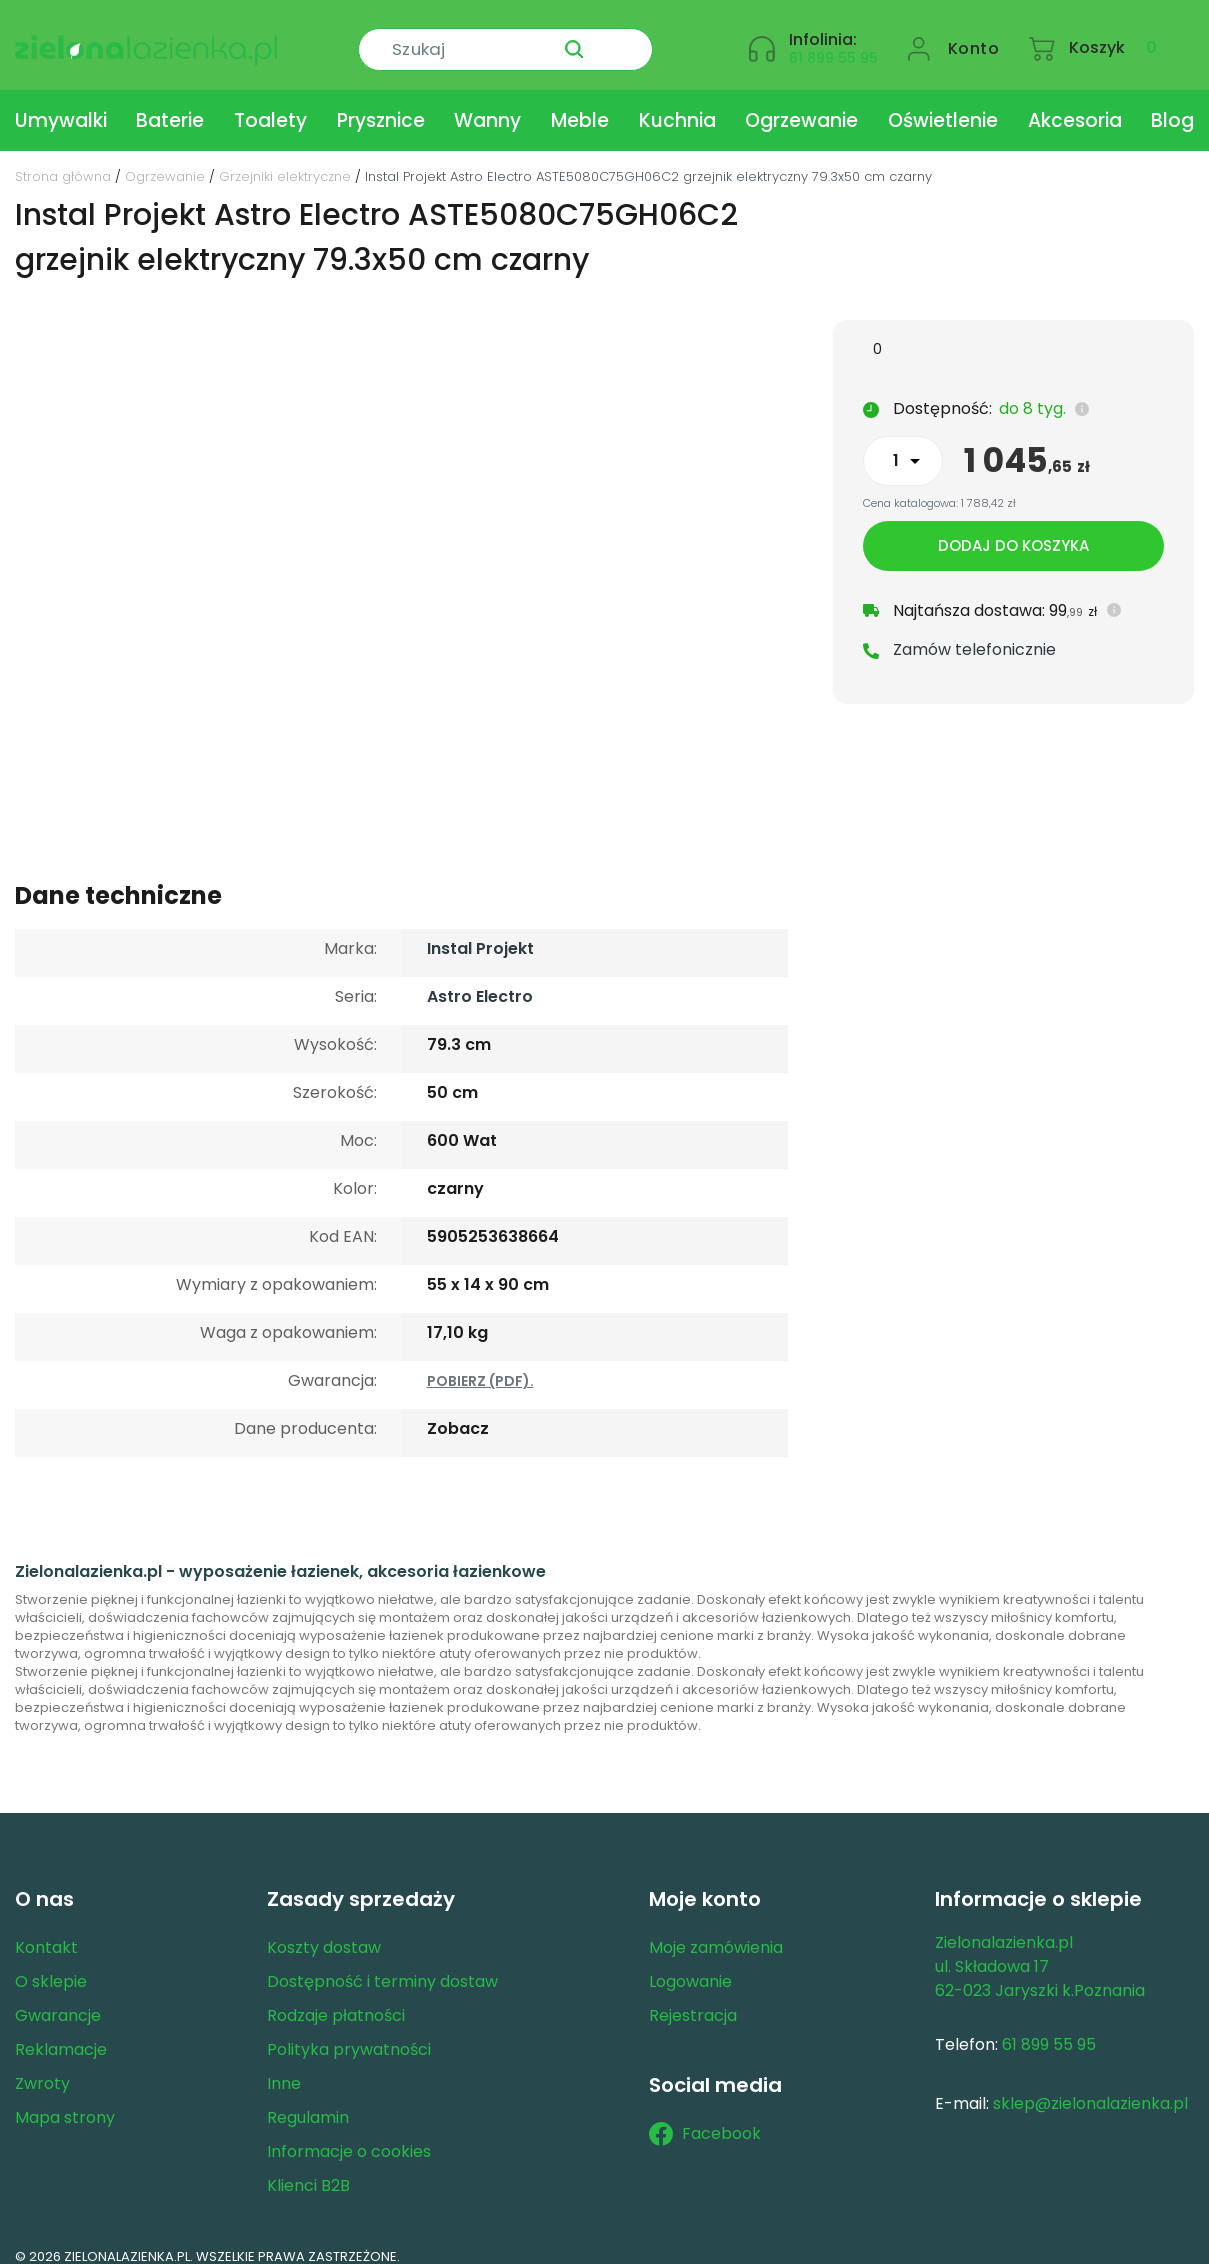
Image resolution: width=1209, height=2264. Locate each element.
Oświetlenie (943, 103)
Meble (580, 103)
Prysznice (381, 103)
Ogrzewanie (801, 103)
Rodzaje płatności (336, 1998)
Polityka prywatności (349, 2032)
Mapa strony (65, 2100)
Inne (284, 2066)
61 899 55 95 (833, 46)
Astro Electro (480, 979)
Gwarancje (58, 1998)
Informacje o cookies (349, 2134)
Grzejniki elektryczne (285, 159)
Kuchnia (677, 103)
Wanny (487, 103)
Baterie (170, 103)
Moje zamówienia (716, 1930)
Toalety (270, 103)
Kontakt (46, 1930)
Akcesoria (1075, 103)
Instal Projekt (480, 931)
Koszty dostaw (324, 1930)
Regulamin (308, 2100)
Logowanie (690, 1964)
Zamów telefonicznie (974, 634)
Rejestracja (693, 1998)
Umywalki (61, 103)
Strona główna (63, 159)
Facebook (705, 2117)
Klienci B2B (308, 2168)
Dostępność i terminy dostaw (382, 1964)
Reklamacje (61, 2032)
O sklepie (51, 1964)
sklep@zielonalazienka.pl (1090, 2086)
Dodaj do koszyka (1013, 530)
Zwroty (42, 2066)
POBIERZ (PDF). (480, 1364)
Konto (974, 36)
